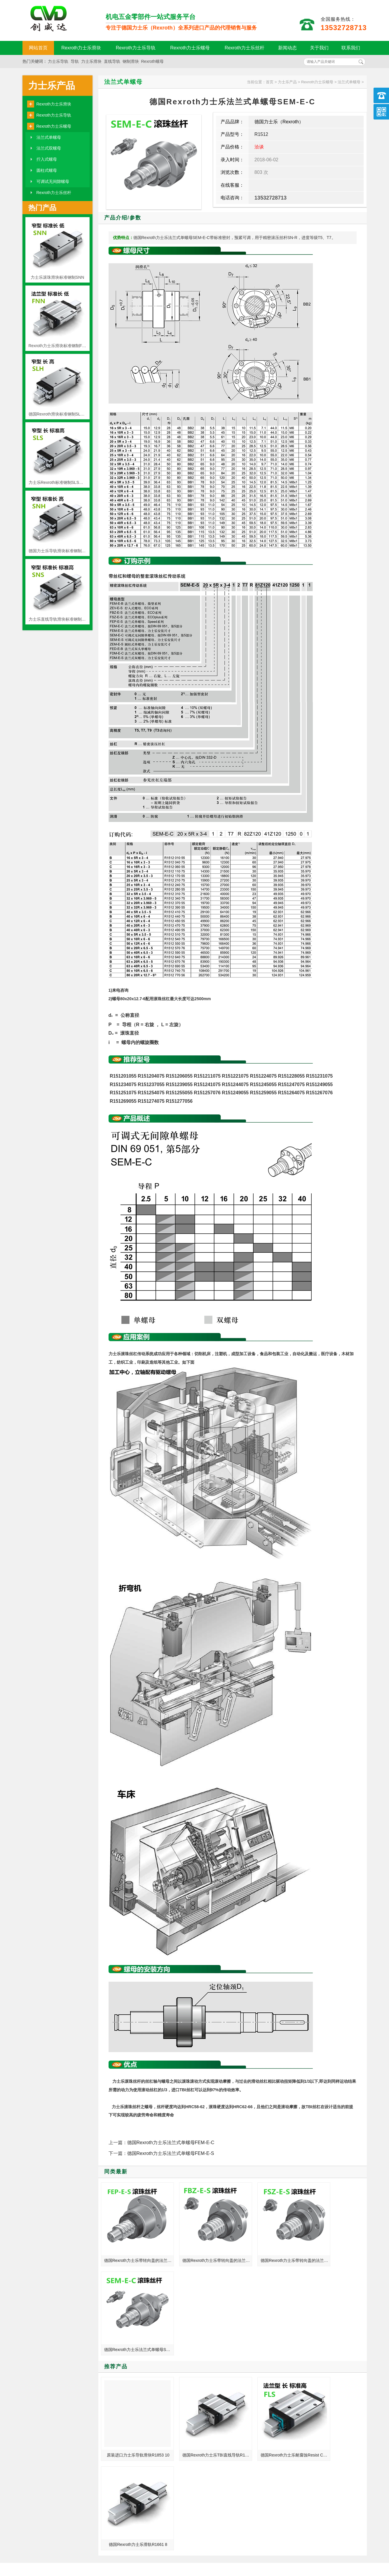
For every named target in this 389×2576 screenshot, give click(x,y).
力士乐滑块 (91, 61)
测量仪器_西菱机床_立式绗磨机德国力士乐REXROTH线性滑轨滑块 (127, 2418)
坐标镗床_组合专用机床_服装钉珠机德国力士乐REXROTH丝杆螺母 (306, 2426)
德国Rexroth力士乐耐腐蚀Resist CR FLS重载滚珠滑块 (267, 2343)
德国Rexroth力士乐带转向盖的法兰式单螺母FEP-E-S (133, 2249)
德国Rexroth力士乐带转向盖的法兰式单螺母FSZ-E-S (267, 2249)
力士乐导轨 (58, 61)
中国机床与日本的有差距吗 (120, 2442)
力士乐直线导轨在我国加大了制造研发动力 (127, 2434)
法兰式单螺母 (48, 137)
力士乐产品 (51, 85)
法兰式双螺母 (48, 148)
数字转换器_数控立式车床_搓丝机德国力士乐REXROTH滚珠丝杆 (127, 2410)
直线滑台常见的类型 (114, 2402)
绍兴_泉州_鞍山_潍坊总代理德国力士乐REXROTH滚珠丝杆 (306, 2410)
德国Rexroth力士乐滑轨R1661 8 (335, 2343)
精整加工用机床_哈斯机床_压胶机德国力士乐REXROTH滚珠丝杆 (306, 2451)
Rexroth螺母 (152, 61)
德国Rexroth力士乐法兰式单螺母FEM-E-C (170, 2142)
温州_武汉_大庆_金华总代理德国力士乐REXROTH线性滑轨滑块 (306, 2434)
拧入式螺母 (46, 159)
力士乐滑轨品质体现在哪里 (120, 2451)
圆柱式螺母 (46, 170)
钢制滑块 (131, 61)
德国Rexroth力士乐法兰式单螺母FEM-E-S (170, 2153)
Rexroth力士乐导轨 (136, 47)
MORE (179, 2385)
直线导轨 (112, 61)
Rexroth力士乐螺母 (190, 47)
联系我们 (350, 47)
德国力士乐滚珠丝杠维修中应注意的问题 (306, 2442)
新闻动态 (287, 47)
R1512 (261, 134)
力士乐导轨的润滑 (291, 2459)
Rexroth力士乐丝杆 (244, 47)
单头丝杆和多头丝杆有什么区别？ (126, 2459)
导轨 (75, 61)
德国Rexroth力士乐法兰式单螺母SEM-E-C (335, 2249)
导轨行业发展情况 (112, 2426)
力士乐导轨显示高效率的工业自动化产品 (306, 2402)
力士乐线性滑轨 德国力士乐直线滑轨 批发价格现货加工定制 (306, 2418)
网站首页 (38, 47)
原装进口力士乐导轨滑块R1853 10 (133, 2343)
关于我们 (319, 47)
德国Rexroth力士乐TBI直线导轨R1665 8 (200, 2343)
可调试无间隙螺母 (52, 181)
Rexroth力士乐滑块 (81, 47)
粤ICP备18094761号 (284, 2541)
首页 (269, 82)
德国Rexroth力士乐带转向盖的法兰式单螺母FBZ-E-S (200, 2249)
